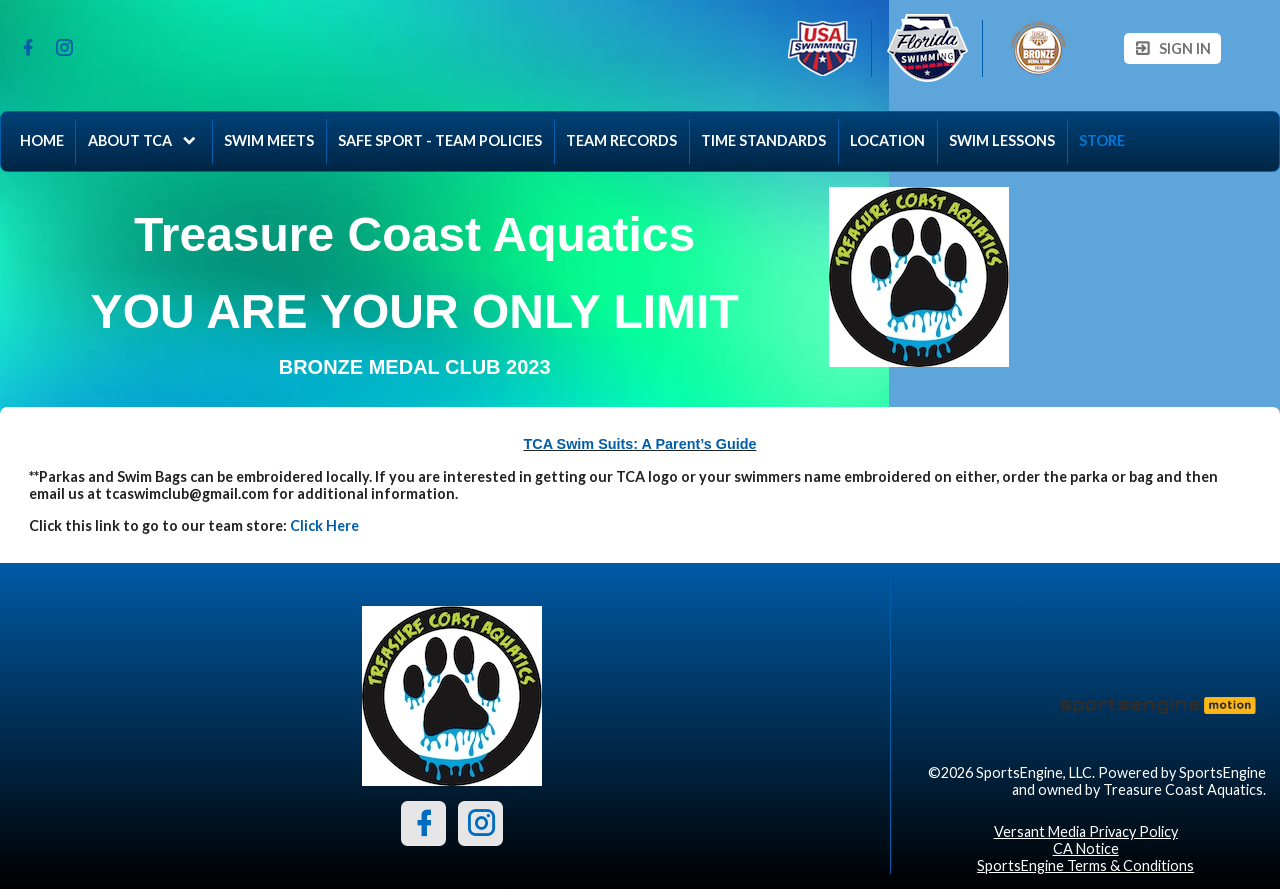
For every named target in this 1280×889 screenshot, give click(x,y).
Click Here (324, 525)
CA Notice (1086, 848)
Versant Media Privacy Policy (1086, 831)
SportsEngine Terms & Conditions (1085, 865)
